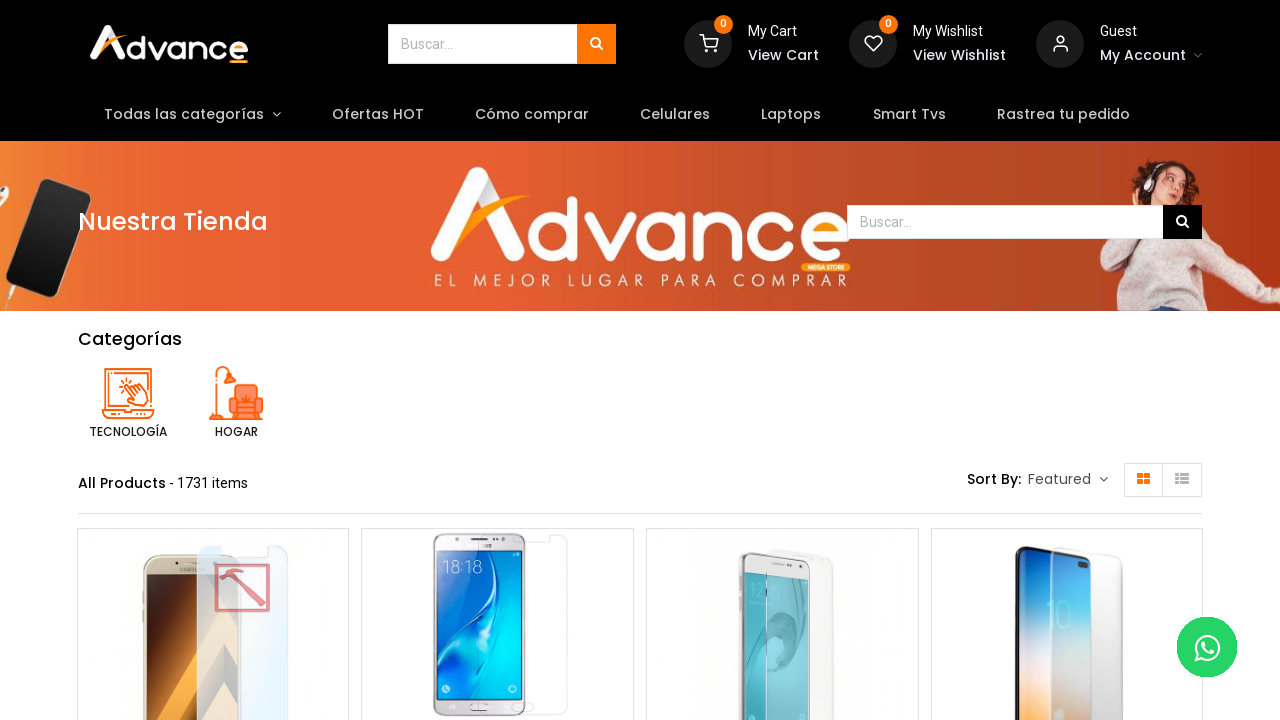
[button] (1068, 480)
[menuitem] (377, 115)
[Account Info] (1151, 56)
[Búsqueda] (596, 44)
